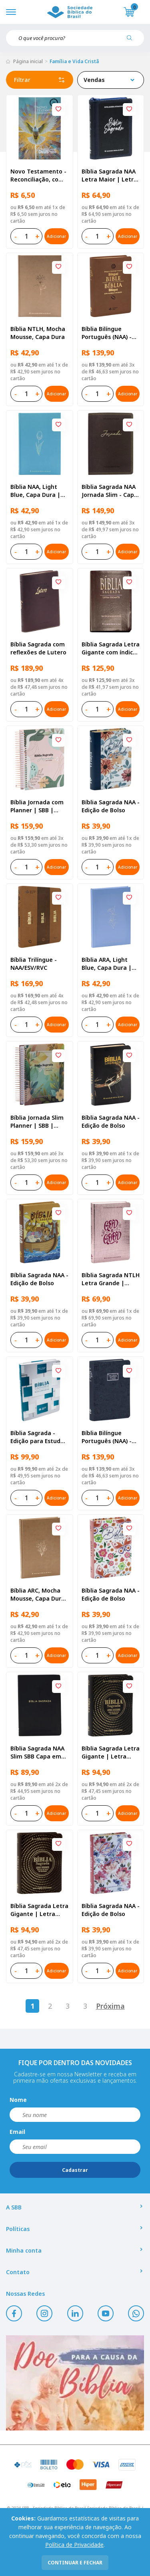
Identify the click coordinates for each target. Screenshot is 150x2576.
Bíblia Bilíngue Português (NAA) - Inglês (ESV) (107, 333)
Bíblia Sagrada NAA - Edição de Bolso (111, 806)
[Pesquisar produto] (132, 40)
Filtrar (39, 80)
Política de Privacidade (74, 2544)
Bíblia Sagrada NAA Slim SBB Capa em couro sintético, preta (37, 1753)
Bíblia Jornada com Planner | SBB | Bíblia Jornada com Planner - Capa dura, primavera (39, 806)
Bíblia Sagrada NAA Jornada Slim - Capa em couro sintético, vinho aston (110, 491)
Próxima (110, 2006)
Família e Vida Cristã (74, 61)
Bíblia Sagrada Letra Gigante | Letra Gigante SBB (111, 1753)
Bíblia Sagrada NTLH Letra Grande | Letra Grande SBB (111, 1279)
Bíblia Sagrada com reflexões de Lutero (38, 648)
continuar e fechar (75, 2562)
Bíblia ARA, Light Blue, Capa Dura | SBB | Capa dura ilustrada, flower (107, 964)
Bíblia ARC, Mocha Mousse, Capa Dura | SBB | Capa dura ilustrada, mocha (37, 1595)
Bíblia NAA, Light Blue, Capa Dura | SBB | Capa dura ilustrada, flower (35, 491)
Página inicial (28, 61)
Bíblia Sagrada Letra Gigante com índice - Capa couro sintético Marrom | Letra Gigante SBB (111, 648)
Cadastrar (75, 2170)
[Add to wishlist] (58, 109)
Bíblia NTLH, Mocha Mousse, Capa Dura (37, 333)
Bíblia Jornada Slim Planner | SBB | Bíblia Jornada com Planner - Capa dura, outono (39, 1122)
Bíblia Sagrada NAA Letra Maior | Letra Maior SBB (109, 175)
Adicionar (56, 236)
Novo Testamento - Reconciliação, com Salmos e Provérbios (39, 175)
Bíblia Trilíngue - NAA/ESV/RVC (33, 963)
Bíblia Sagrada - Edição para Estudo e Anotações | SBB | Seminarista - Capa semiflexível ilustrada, (38, 1437)
